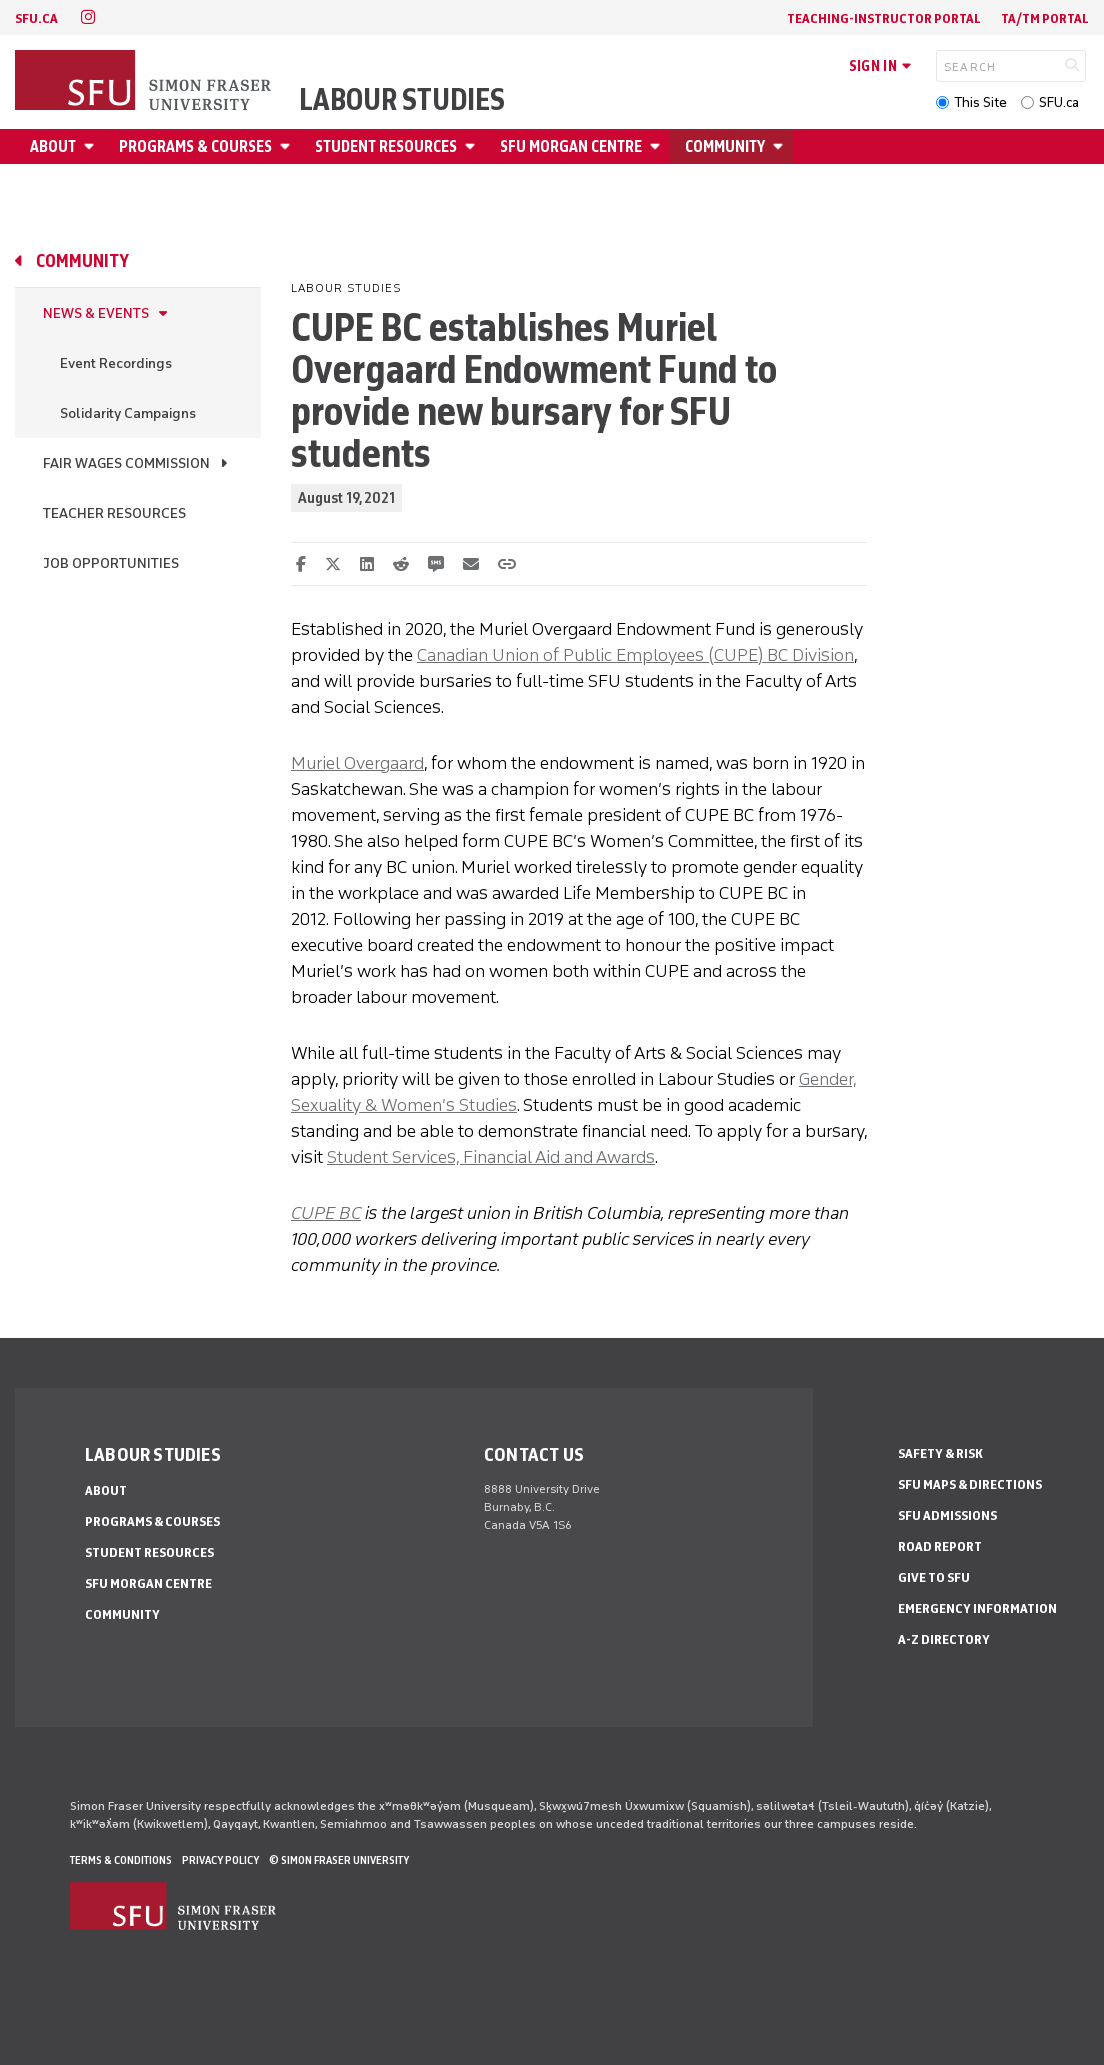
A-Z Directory (944, 1639)
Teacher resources (114, 513)
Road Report (940, 1546)
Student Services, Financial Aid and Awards (491, 1157)
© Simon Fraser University (339, 1860)
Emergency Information (977, 1608)
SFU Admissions (947, 1515)
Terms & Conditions (121, 1860)
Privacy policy (220, 1860)
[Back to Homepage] (145, 82)
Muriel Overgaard (357, 763)
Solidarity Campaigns (128, 413)
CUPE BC (326, 1213)
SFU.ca (1059, 102)
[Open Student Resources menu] (473, 146)
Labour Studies (402, 100)
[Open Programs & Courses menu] (288, 146)
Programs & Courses (195, 146)
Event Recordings (116, 363)
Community (725, 146)
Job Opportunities (111, 563)
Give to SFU (934, 1577)
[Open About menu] (92, 146)
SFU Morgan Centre (571, 146)
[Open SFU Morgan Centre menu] (658, 146)
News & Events (96, 313)
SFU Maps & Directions (970, 1484)
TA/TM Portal (1045, 18)
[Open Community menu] (781, 146)
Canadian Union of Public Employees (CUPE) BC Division (635, 655)
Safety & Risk (940, 1453)
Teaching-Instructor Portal (884, 18)
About (53, 146)
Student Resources (386, 146)
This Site (980, 102)
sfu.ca (36, 18)
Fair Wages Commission (126, 463)
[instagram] (88, 17)
